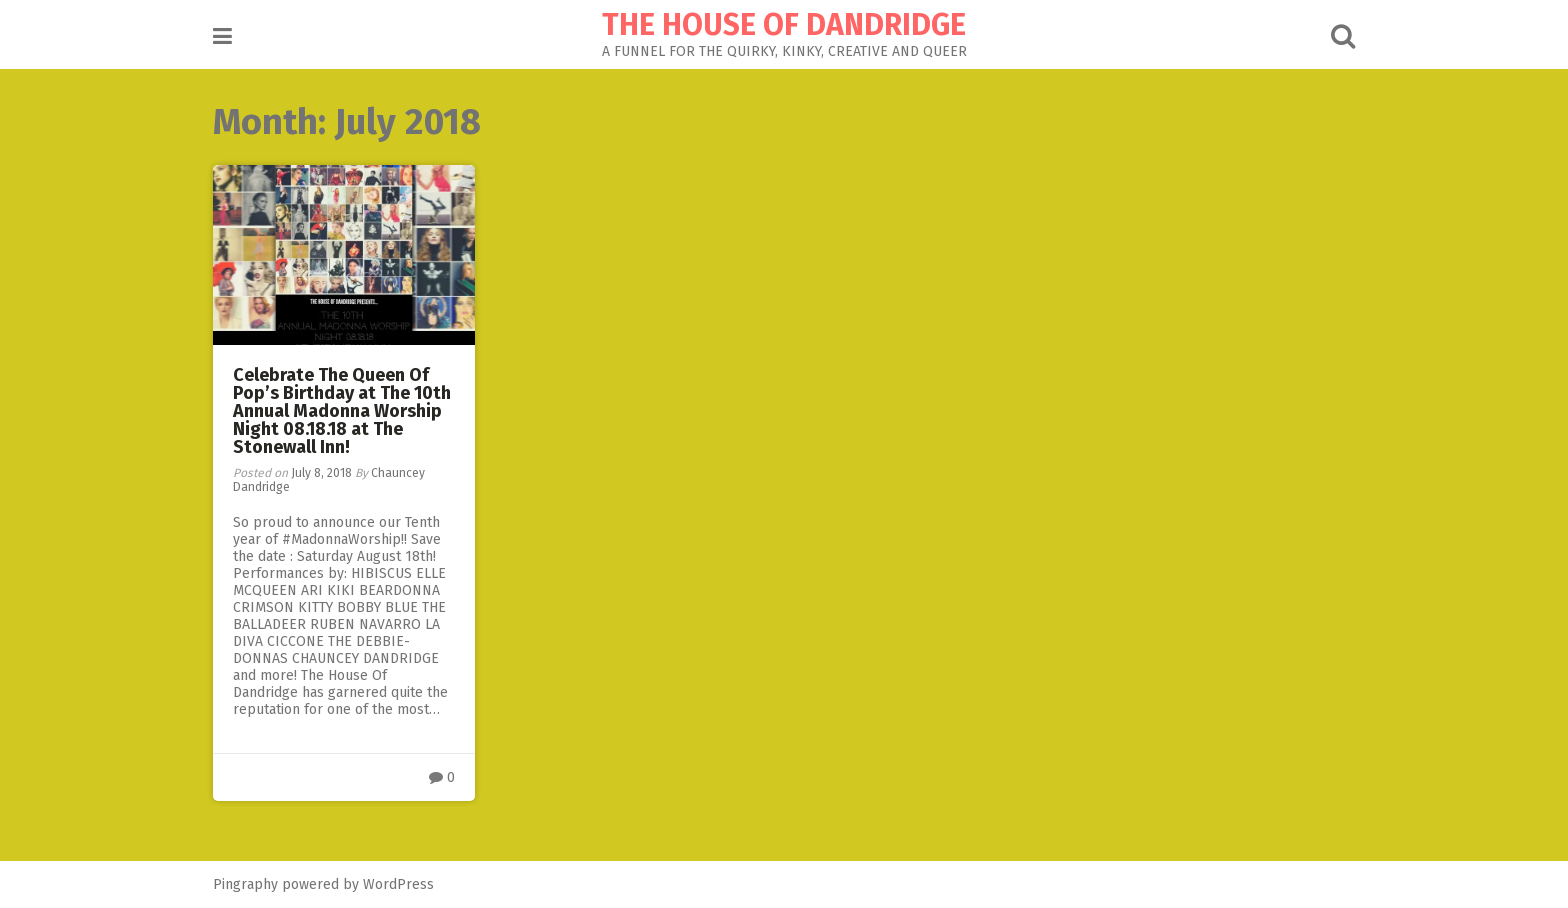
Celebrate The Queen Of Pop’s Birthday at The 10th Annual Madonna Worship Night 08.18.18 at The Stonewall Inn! (342, 411)
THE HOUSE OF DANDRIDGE (784, 25)
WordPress (398, 884)
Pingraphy (245, 884)
